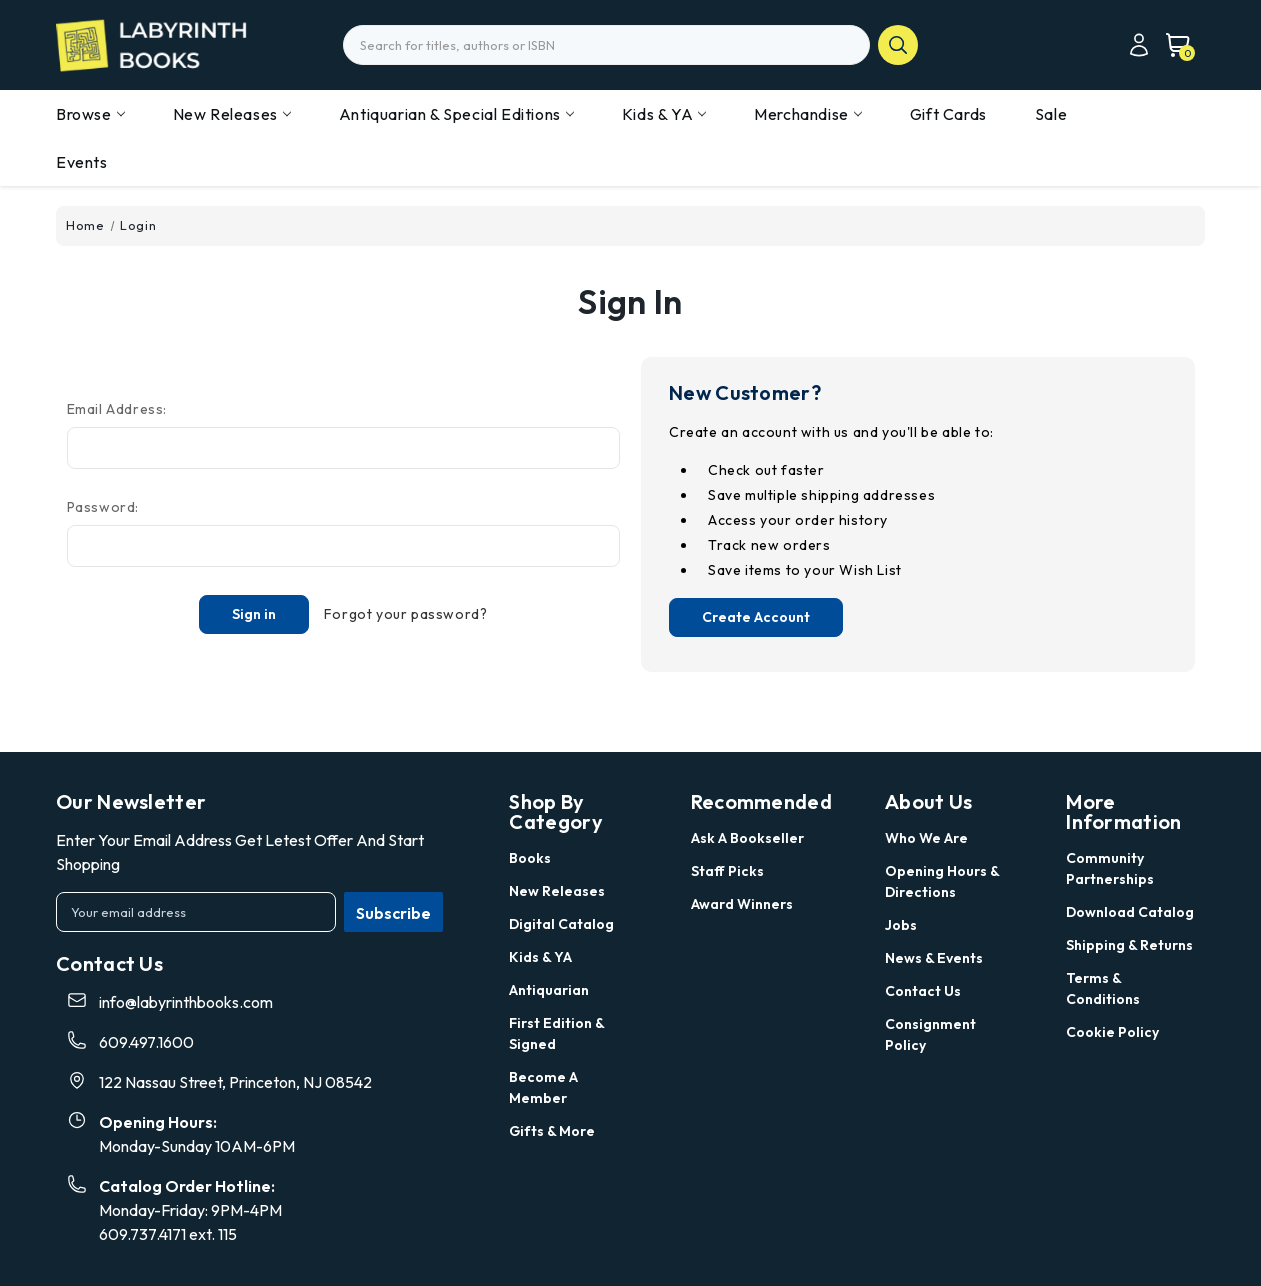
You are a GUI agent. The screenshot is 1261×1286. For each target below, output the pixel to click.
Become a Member (543, 1087)
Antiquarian (549, 990)
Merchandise (808, 114)
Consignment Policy (930, 1034)
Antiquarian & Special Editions (456, 114)
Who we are (926, 838)
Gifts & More (552, 1131)
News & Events (934, 958)
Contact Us (923, 991)
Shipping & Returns (1129, 945)
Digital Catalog (561, 924)
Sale (1051, 114)
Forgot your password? (406, 614)
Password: (103, 507)
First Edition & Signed (556, 1033)
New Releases (232, 114)
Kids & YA (664, 114)
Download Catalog (1130, 912)
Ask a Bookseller (747, 838)
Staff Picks (727, 871)
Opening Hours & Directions (942, 881)
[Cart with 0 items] (1172, 45)
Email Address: (117, 409)
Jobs (901, 925)
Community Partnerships (1110, 868)
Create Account (756, 617)
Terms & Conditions (1103, 988)
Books (530, 858)
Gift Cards (948, 114)
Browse (90, 114)
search (898, 45)
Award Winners (742, 904)
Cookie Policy (1112, 1032)
